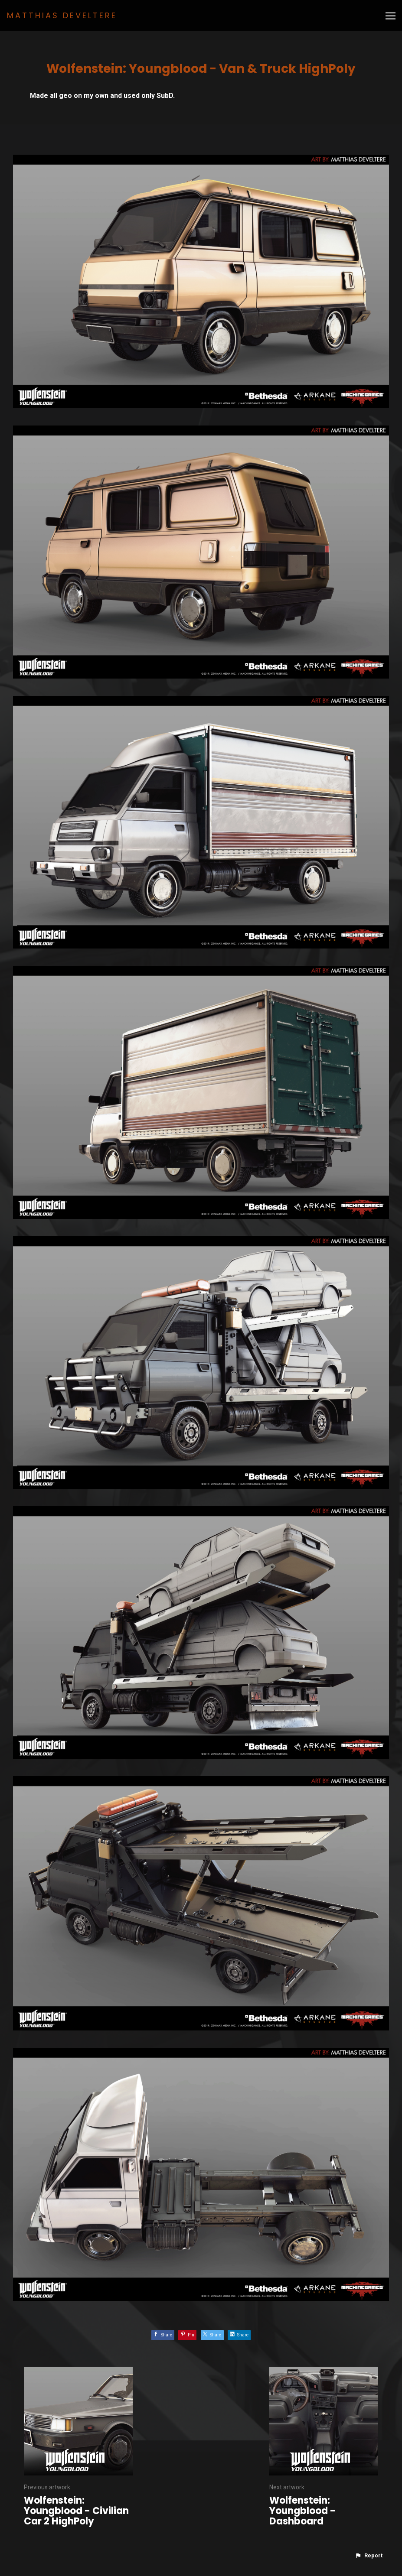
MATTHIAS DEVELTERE (62, 15)
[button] (368, 2555)
